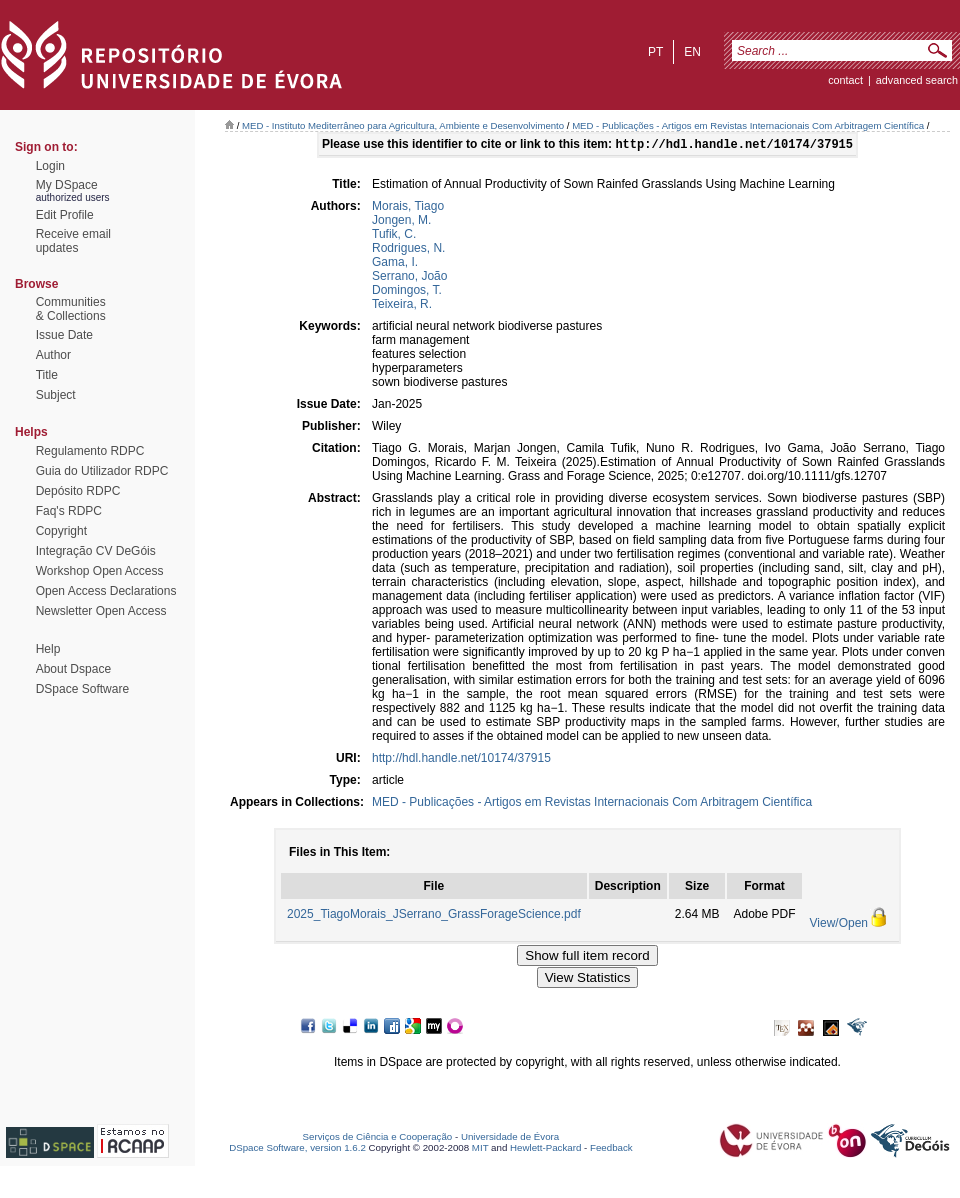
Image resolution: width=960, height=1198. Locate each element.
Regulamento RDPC (90, 451)
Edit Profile (65, 215)
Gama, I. (395, 264)
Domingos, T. (407, 292)
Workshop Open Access (100, 571)
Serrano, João (409, 278)
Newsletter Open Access (101, 611)
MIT (480, 1149)
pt (655, 52)
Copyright (61, 531)
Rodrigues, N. (408, 250)
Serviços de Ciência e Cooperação (378, 1138)
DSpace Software (82, 689)
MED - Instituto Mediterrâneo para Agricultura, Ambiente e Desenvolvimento (403, 125)
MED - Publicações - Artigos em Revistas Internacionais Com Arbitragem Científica (748, 125)
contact (845, 80)
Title (47, 375)
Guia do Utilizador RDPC (102, 471)
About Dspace (73, 669)
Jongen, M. (401, 222)
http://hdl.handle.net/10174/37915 (461, 760)
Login (50, 166)
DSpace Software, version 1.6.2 (297, 1149)
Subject (56, 395)
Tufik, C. (394, 236)
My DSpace (67, 185)
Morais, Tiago (408, 208)
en (692, 52)
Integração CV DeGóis (96, 551)
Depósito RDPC (78, 491)
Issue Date (64, 335)
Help (48, 649)
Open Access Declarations (106, 591)
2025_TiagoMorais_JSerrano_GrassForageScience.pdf (434, 916)
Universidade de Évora (510, 1138)
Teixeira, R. (402, 306)
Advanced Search (917, 80)
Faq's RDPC (69, 511)
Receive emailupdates (73, 241)
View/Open (839, 925)
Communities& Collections (71, 309)
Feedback (611, 1149)
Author (53, 355)
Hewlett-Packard (545, 1149)
